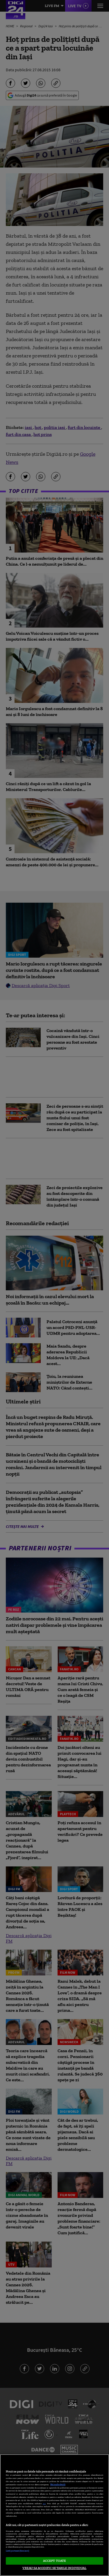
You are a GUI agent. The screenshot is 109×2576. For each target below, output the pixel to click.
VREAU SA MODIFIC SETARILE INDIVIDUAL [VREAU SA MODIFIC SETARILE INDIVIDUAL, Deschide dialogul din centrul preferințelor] (54, 2568)
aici (44, 2503)
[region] (54, 2515)
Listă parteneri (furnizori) (17, 2551)
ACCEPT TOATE (54, 2561)
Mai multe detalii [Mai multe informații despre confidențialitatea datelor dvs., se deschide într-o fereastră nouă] (57, 2484)
